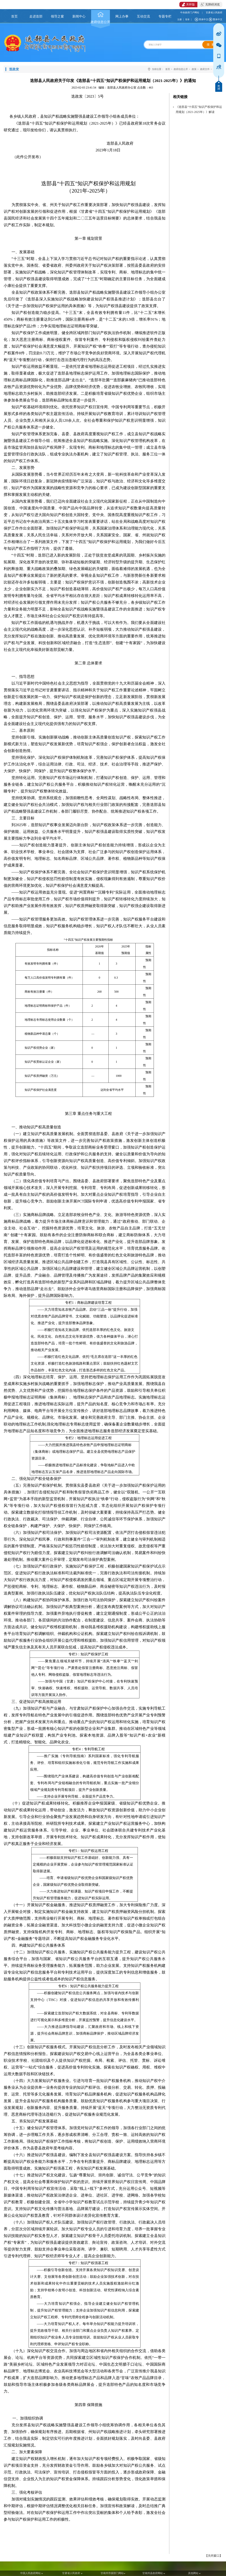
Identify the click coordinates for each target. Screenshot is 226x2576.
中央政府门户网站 (189, 12)
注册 (179, 19)
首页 (167, 69)
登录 (187, 19)
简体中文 (203, 19)
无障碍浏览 (210, 4)
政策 (194, 69)
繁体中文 (217, 19)
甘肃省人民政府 (214, 12)
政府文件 (205, 69)
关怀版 (188, 4)
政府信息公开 (181, 69)
